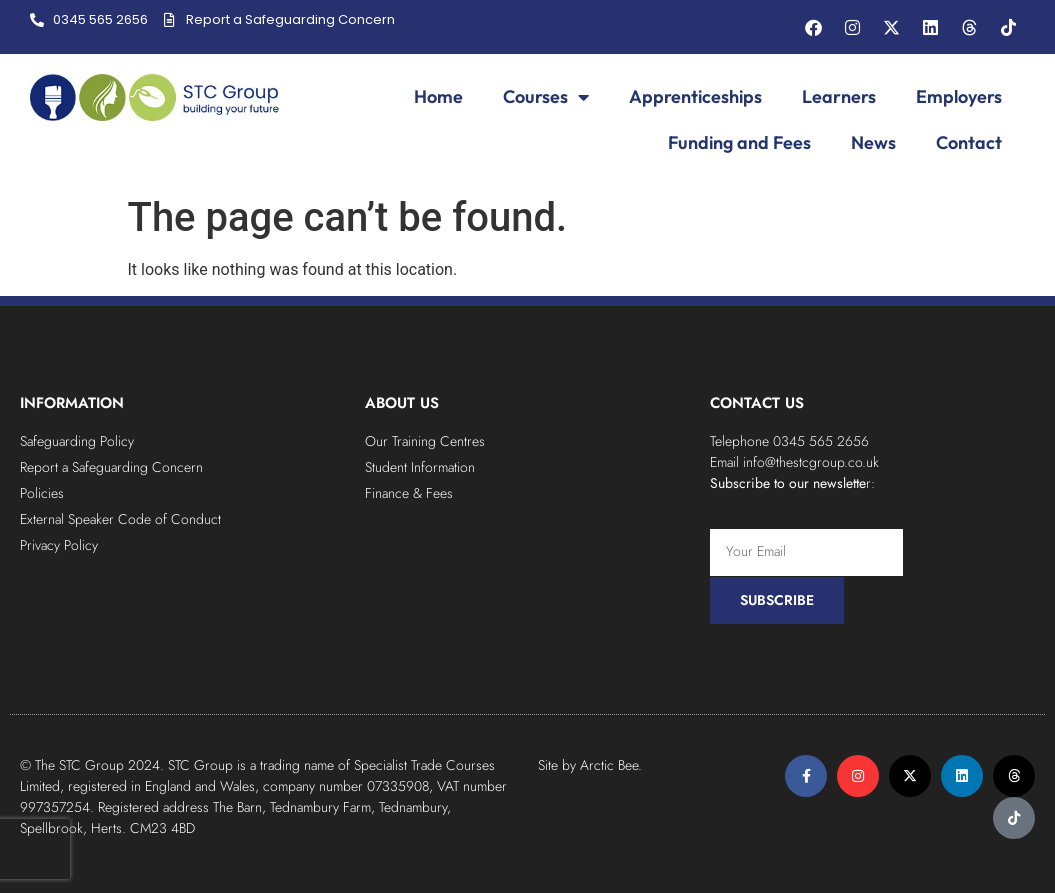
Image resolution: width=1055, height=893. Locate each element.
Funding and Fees (739, 142)
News (873, 142)
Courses (546, 97)
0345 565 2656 (821, 441)
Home (438, 96)
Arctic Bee (609, 765)
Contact (969, 142)
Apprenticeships (695, 96)
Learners (839, 96)
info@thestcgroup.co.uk (811, 462)
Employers (959, 96)
